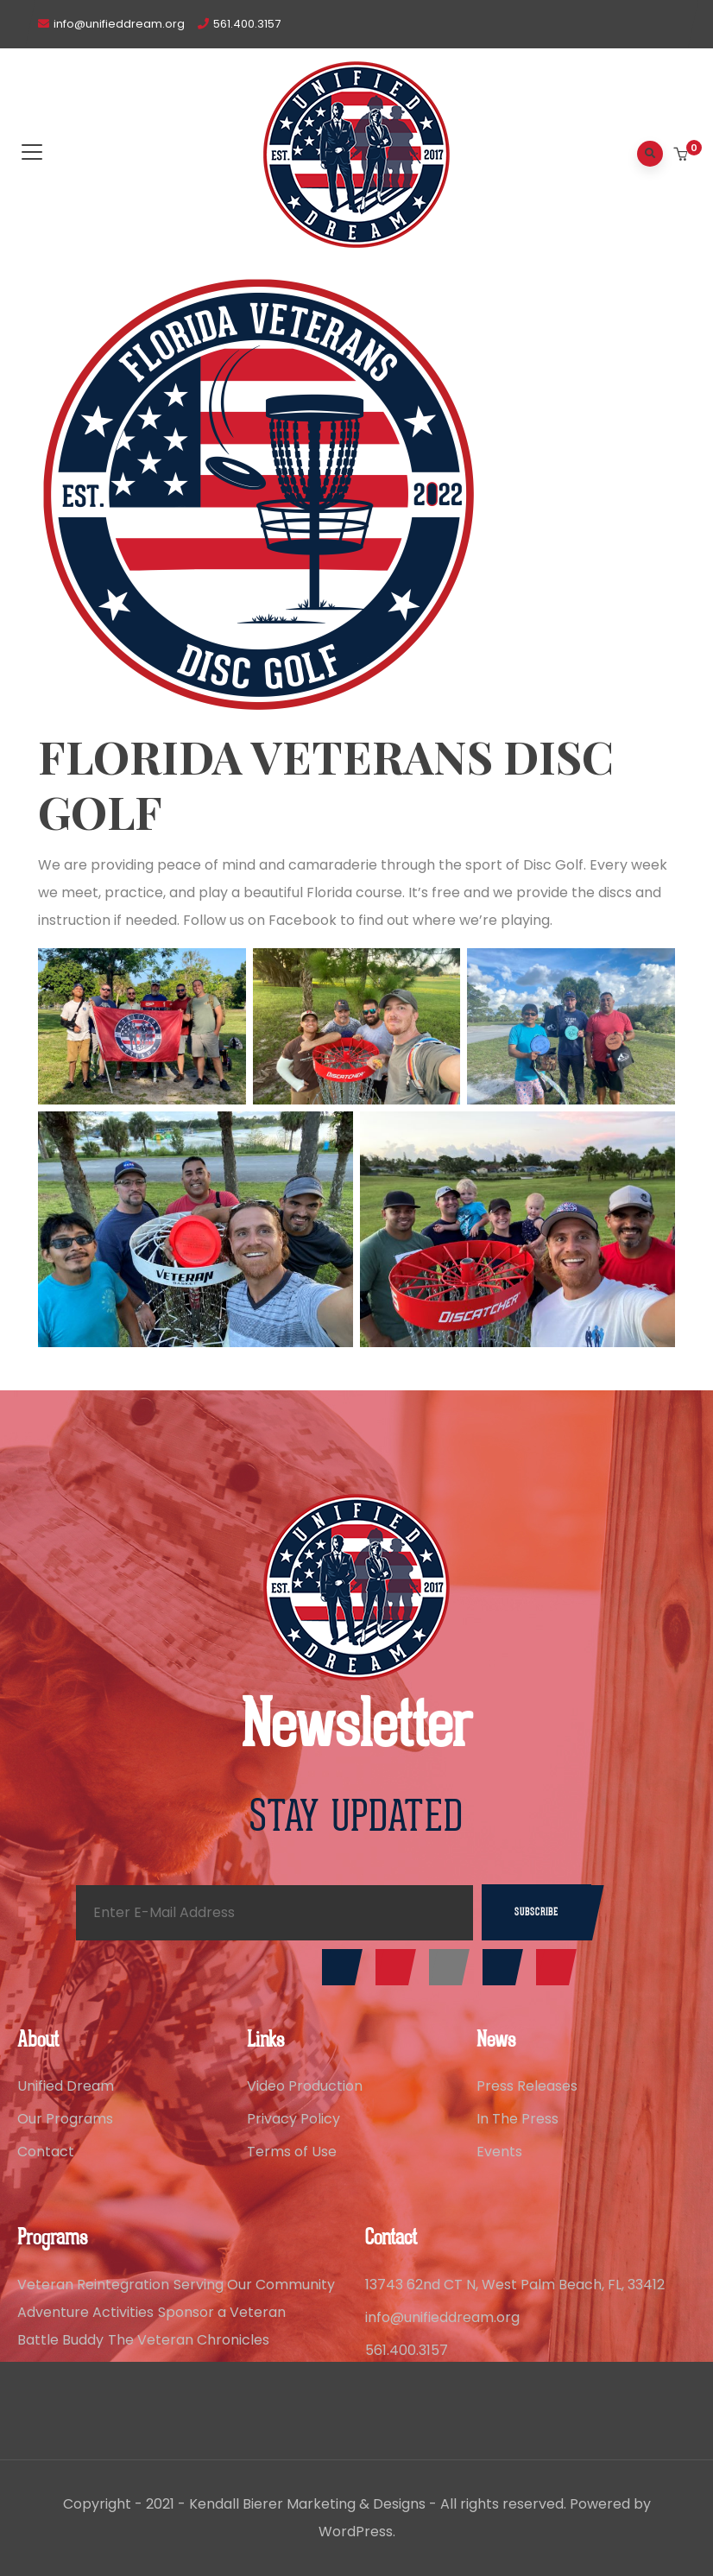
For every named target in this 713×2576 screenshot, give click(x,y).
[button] (682, 155)
